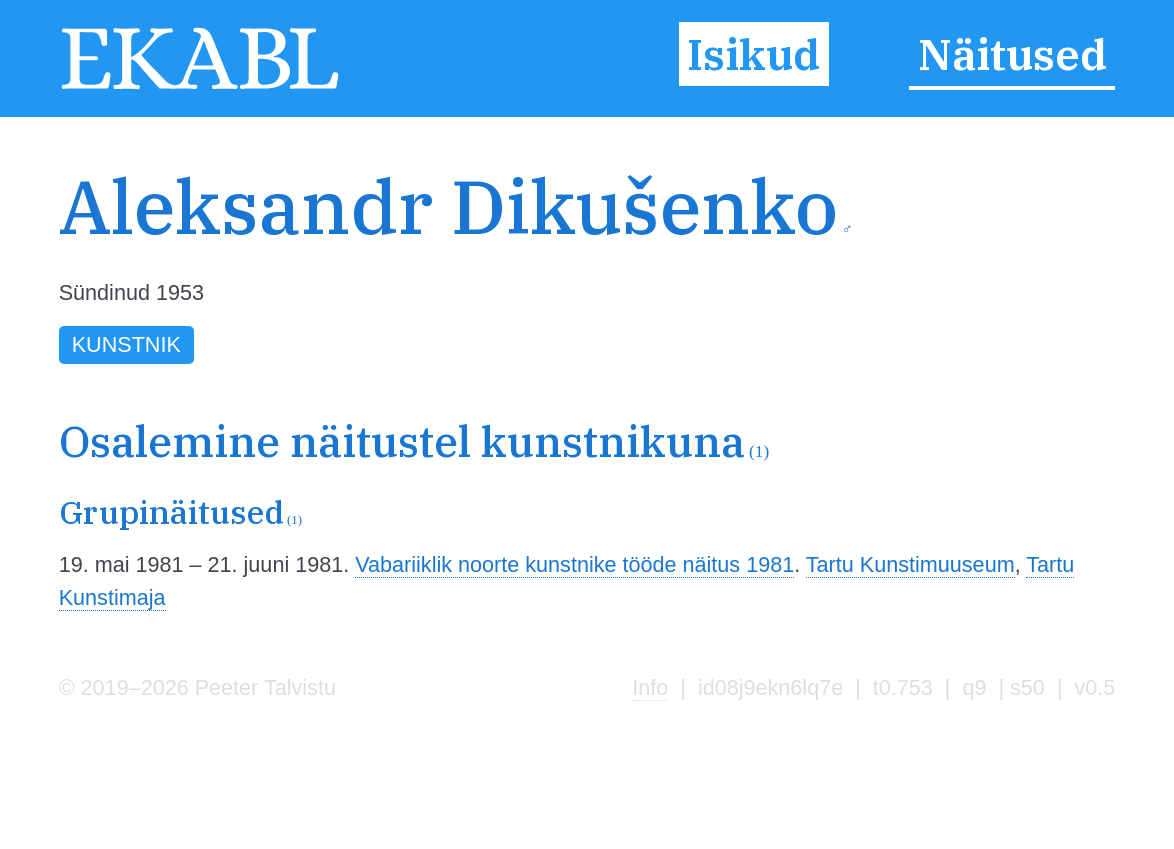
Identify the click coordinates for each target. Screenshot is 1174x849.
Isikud (753, 54)
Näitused (1012, 54)
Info (650, 687)
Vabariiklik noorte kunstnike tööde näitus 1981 (574, 564)
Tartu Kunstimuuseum (910, 564)
